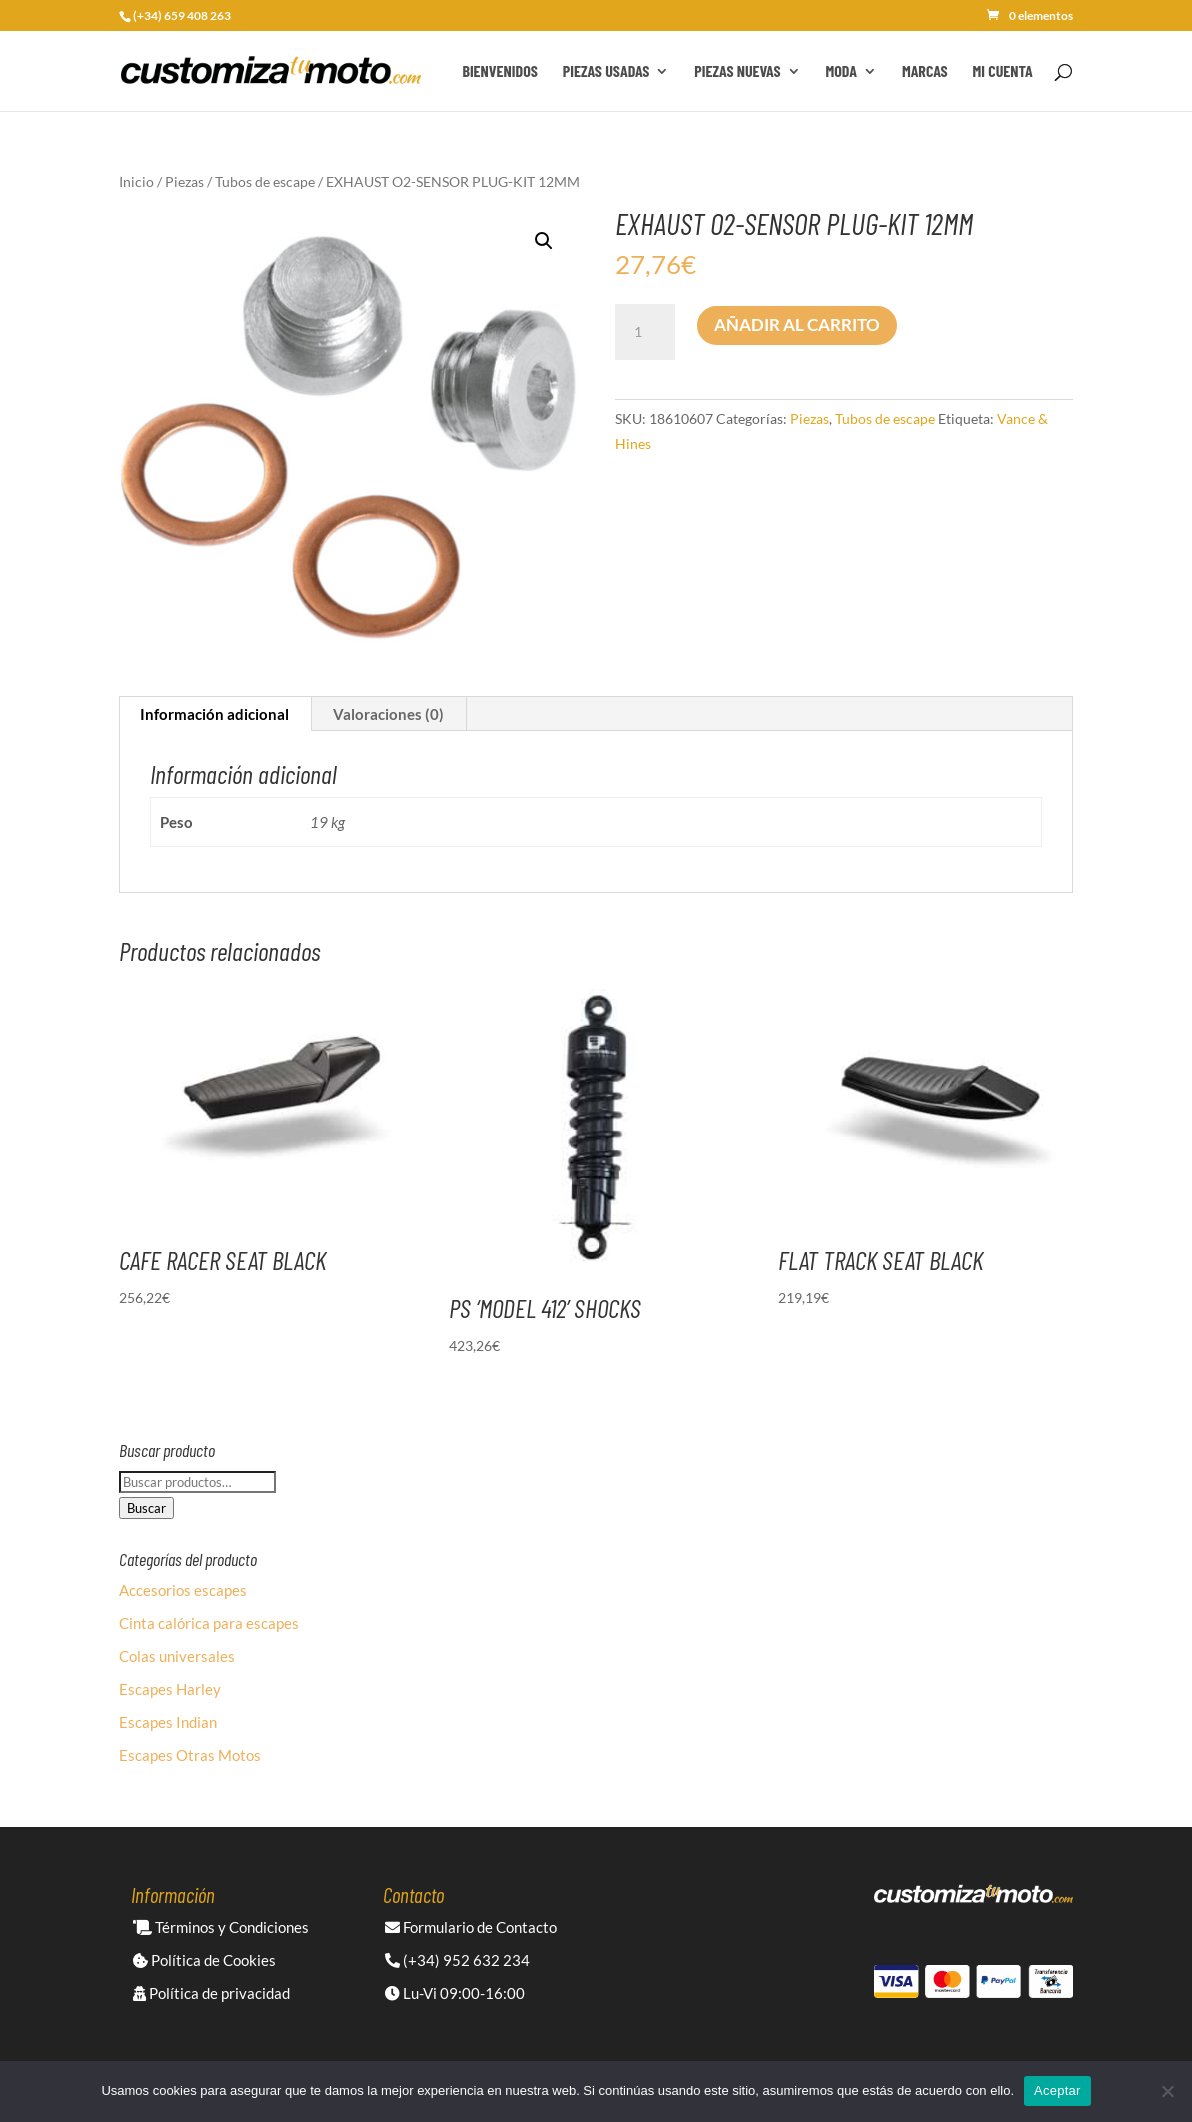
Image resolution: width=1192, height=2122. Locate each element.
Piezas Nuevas (737, 72)
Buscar (146, 1508)
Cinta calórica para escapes (209, 1623)
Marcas (925, 72)
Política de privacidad (211, 1993)
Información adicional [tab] (214, 714)
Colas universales (177, 1656)
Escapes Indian (168, 1722)
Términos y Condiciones (221, 1927)
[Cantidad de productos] (645, 332)
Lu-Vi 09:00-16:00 (455, 1993)
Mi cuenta (1003, 72)
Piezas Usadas (606, 72)
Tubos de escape (265, 181)
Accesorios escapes (183, 1590)
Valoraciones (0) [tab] (388, 714)
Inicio (136, 181)
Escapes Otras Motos (190, 1755)
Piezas (184, 181)
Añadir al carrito (797, 324)
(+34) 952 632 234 (457, 1960)
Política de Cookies (204, 1960)
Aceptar (1057, 2090)
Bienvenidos (499, 72)
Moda (841, 72)
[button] (544, 241)
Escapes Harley (170, 1689)
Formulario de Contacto (471, 1927)
